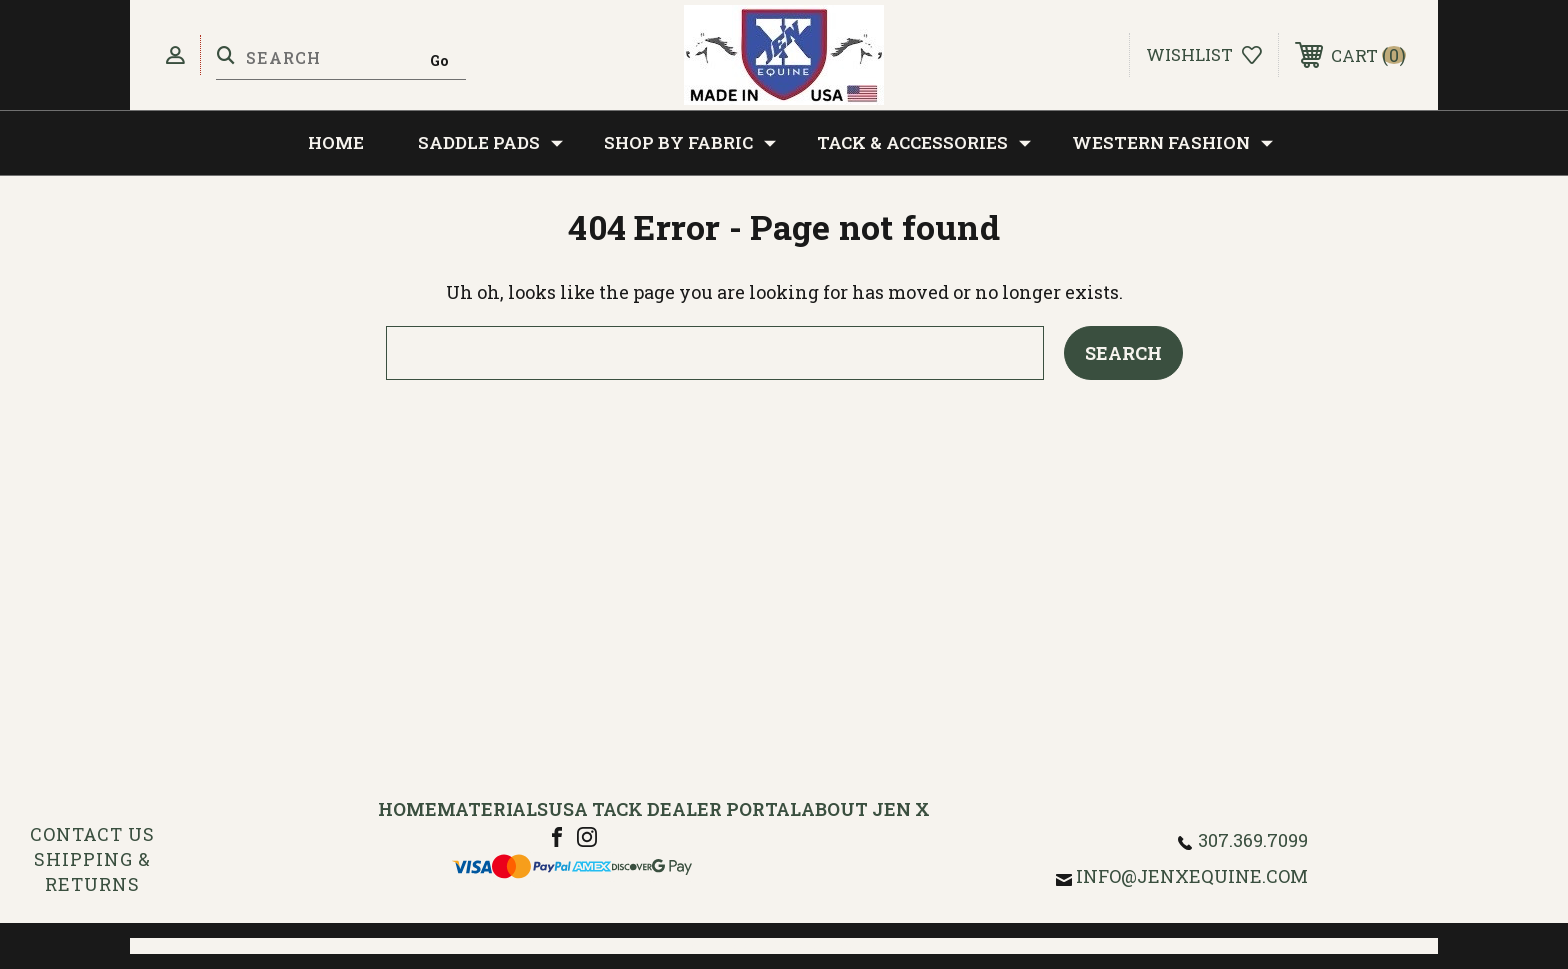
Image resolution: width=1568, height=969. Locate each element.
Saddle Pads (490, 143)
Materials (492, 809)
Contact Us (92, 834)
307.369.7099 (1253, 840)
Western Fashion (1172, 143)
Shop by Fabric (690, 143)
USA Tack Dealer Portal (674, 809)
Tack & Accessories (924, 143)
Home (336, 142)
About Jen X (865, 809)
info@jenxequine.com (1192, 876)
